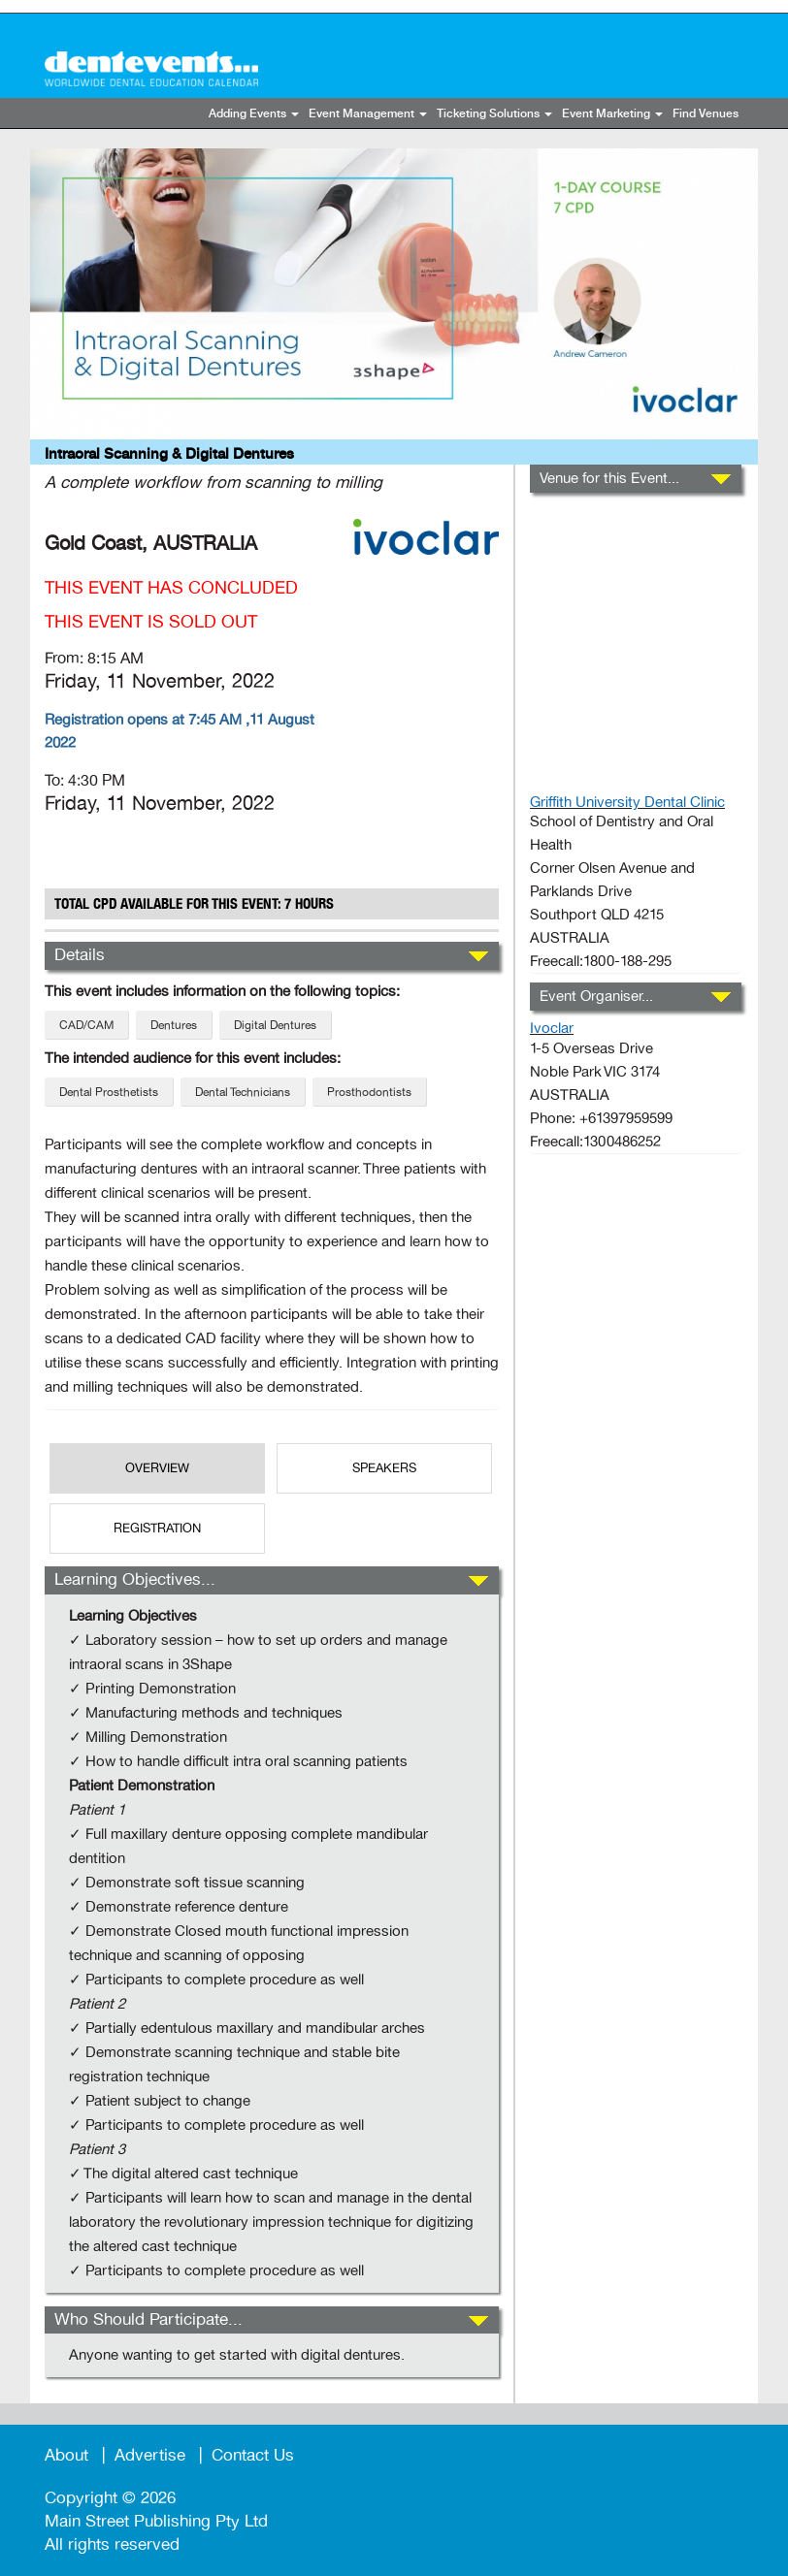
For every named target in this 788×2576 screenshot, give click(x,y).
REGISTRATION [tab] (157, 1528)
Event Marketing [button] (612, 114)
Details (79, 955)
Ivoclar (552, 1028)
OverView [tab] (157, 1468)
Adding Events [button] (254, 114)
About (66, 2455)
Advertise (150, 2455)
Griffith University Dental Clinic (627, 802)
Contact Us (253, 2455)
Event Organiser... (596, 996)
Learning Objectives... (134, 1579)
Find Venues (706, 114)
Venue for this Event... (609, 478)
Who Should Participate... (148, 2319)
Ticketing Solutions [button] (494, 114)
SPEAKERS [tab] (384, 1468)
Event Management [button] (368, 114)
